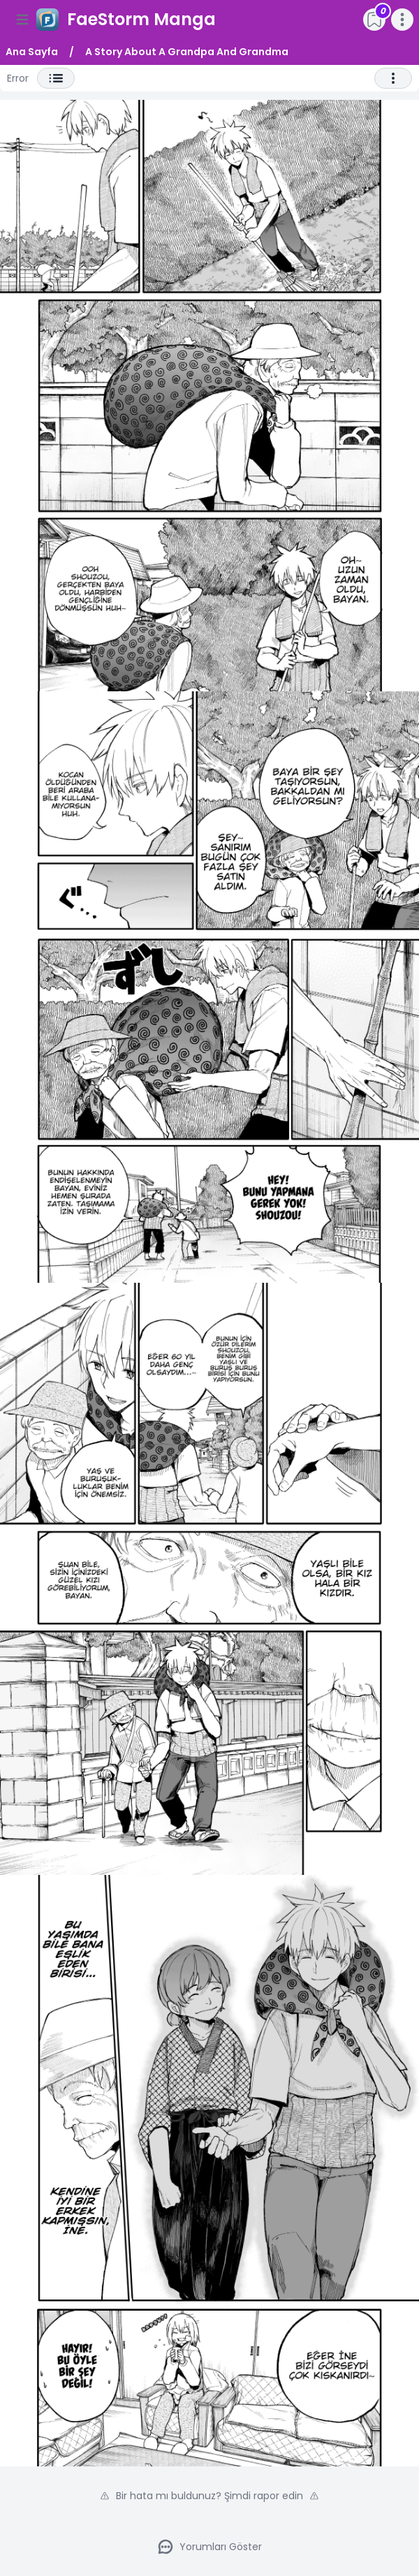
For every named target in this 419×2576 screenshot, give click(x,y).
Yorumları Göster (209, 2546)
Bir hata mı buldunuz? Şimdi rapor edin (209, 2496)
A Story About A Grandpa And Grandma (186, 52)
